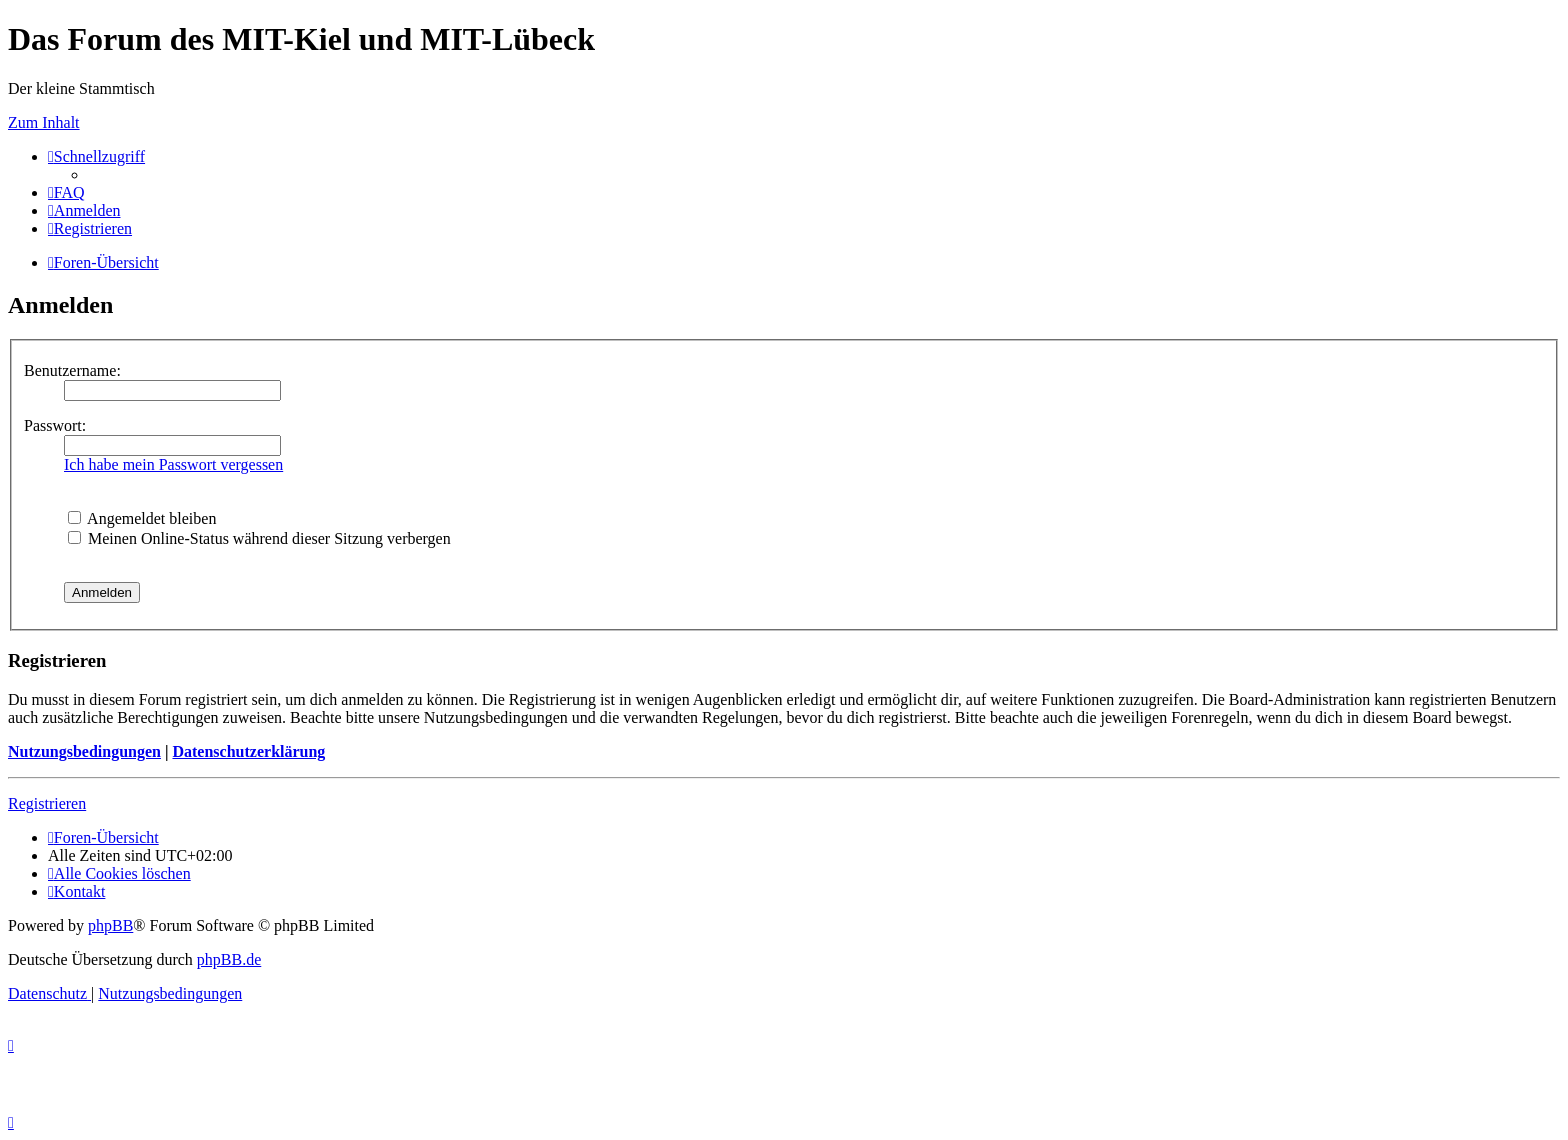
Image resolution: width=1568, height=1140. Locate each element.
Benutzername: (72, 370)
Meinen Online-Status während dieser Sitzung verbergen (259, 538)
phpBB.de (229, 959)
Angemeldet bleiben (142, 518)
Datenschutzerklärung (248, 751)
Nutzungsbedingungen (84, 751)
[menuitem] (66, 192)
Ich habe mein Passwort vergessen (173, 464)
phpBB (110, 925)
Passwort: (55, 425)
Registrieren (47, 803)
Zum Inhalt (44, 122)
